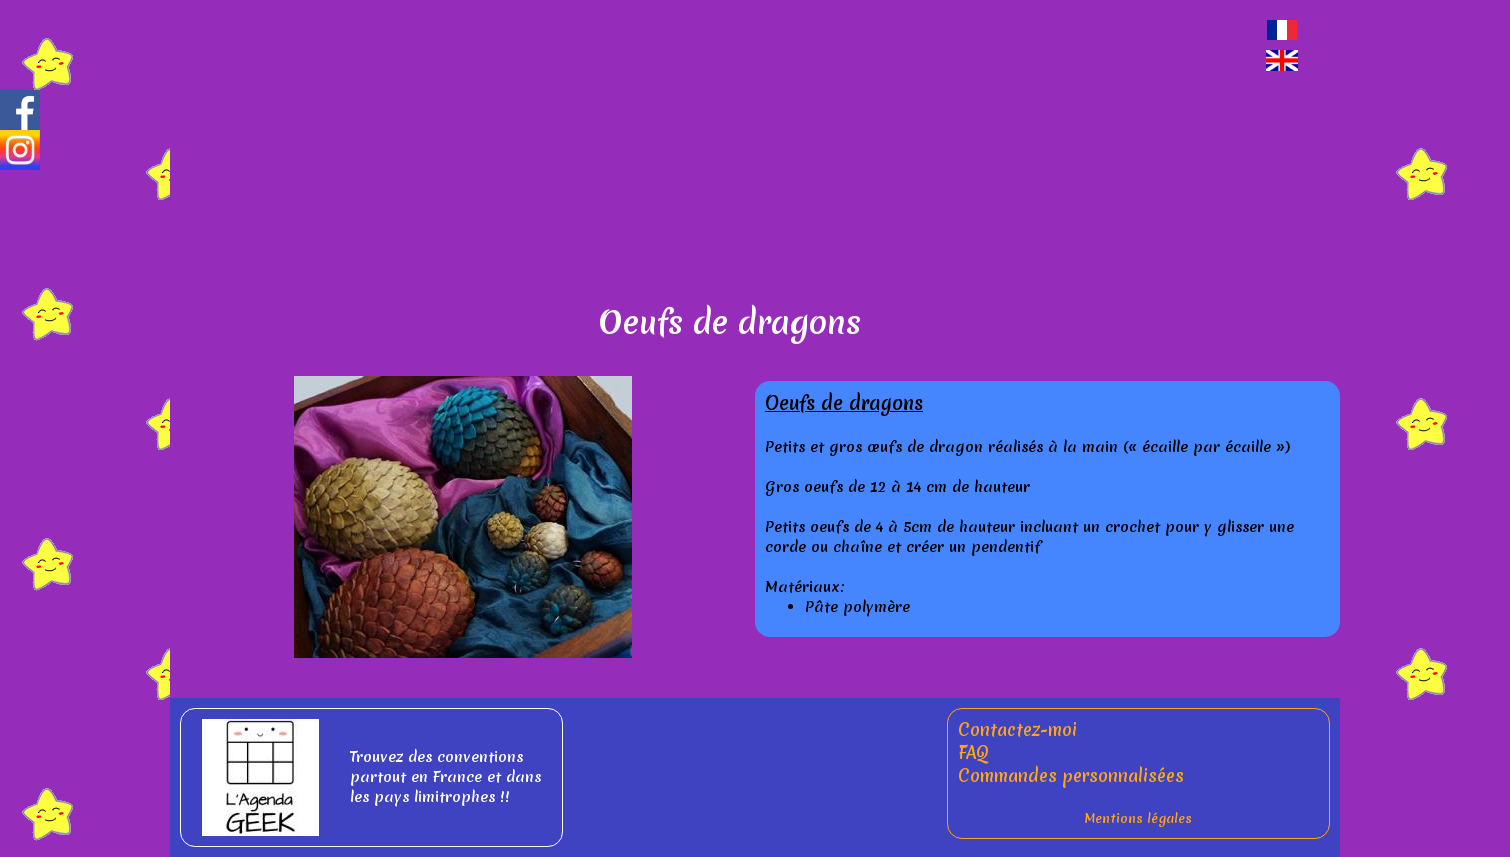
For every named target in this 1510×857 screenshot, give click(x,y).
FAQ (973, 752)
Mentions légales (1138, 818)
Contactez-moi (1017, 729)
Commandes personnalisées (1071, 775)
